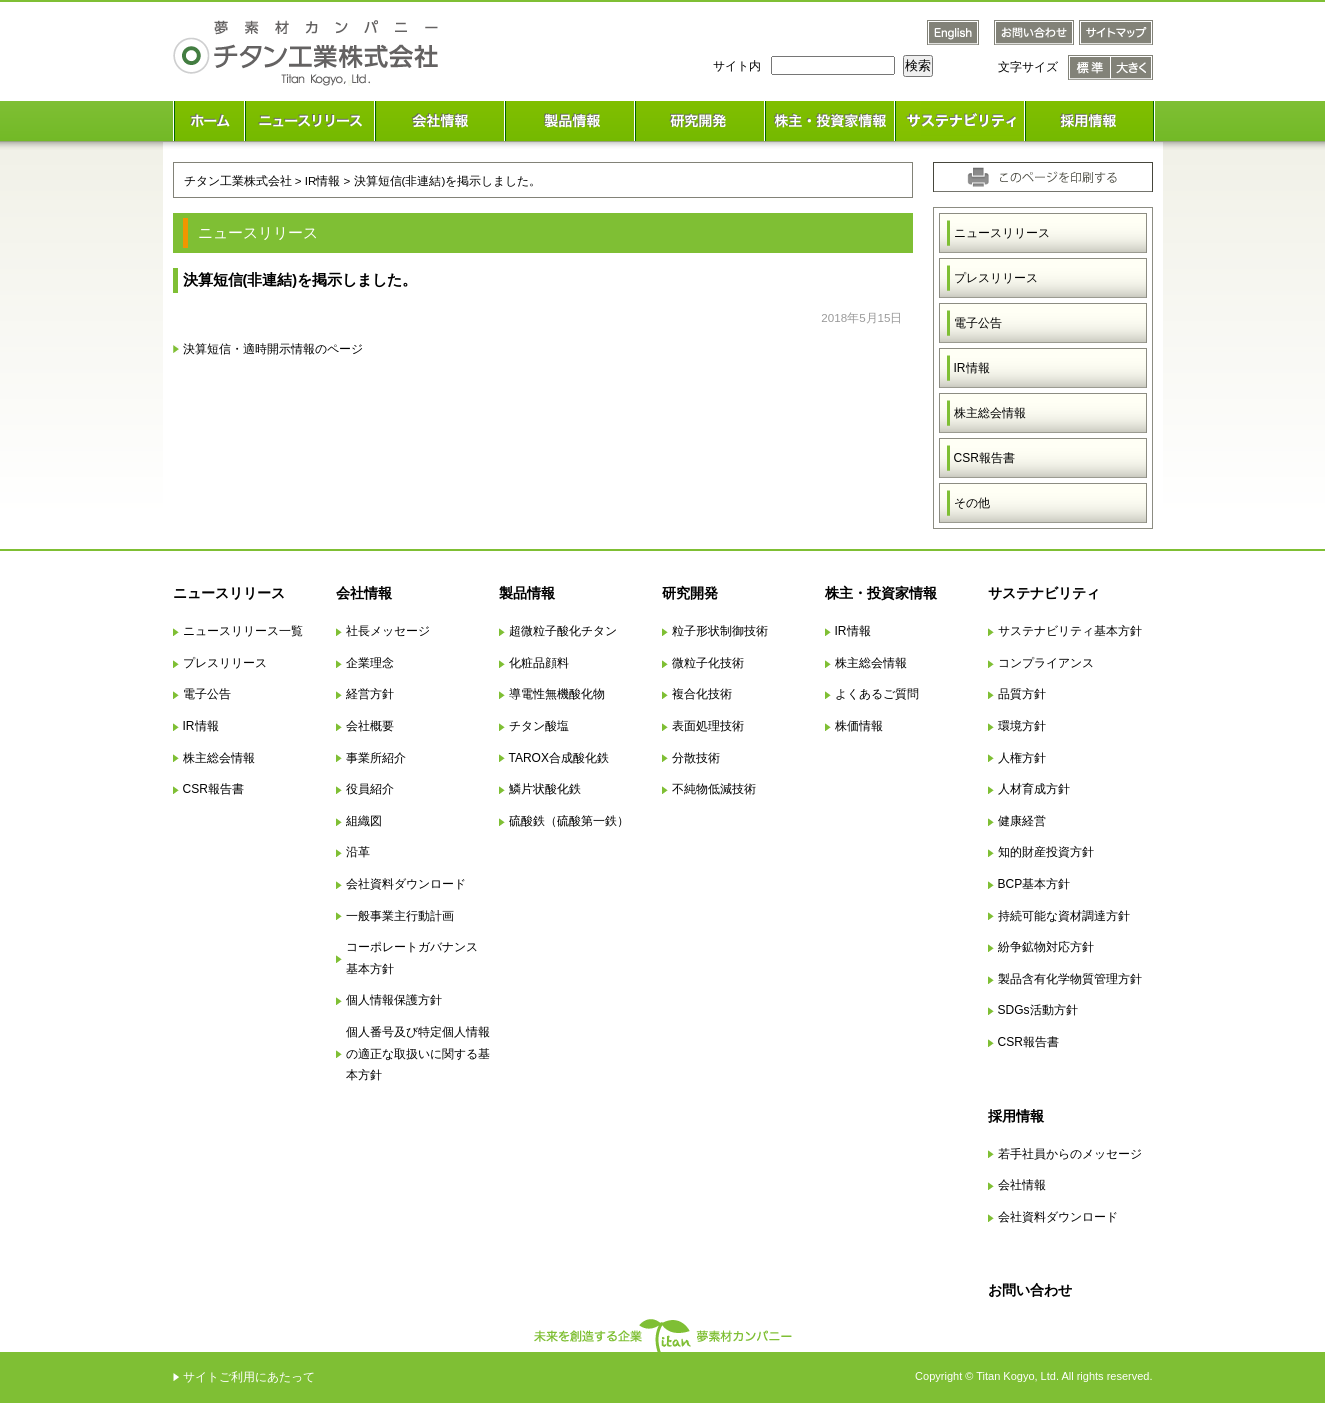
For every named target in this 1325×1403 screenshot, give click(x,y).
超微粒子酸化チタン (563, 631)
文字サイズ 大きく (1132, 67)
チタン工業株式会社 (238, 180)
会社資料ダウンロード (406, 884)
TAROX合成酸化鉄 (559, 758)
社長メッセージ (388, 631)
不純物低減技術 (714, 789)
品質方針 (1022, 694)
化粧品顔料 (539, 663)
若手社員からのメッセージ (1070, 1154)
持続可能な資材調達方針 (1064, 916)
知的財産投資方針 (1046, 852)
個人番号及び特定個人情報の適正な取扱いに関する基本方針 (418, 1053)
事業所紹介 (376, 758)
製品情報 (527, 593)
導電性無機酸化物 (557, 694)
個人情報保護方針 (394, 1000)
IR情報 (972, 368)
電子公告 (978, 323)
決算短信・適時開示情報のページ (273, 348)
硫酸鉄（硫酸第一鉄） (569, 821)
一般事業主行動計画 (400, 916)
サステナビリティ (1044, 593)
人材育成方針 (1034, 789)
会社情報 (364, 593)
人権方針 (1022, 758)
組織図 (364, 821)
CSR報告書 (984, 458)
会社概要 (370, 726)
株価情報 (859, 726)
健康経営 (1022, 821)
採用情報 (1016, 1116)
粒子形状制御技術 (720, 631)
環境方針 (1022, 726)
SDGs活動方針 (1038, 1010)
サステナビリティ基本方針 (1070, 631)
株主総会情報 (990, 413)
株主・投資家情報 (881, 593)
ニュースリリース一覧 (243, 631)
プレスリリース (996, 278)
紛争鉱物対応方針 (1046, 947)
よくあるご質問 (877, 694)
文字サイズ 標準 (1089, 67)
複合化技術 (702, 694)
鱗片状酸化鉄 (545, 789)
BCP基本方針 (1034, 884)
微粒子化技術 (708, 663)
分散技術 (696, 758)
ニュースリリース (1002, 233)
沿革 (358, 852)
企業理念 (370, 663)
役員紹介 (370, 789)
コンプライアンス (1046, 663)
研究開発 (690, 593)
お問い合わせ (1030, 1290)
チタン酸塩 (539, 726)
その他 (972, 503)
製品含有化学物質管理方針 (1070, 979)
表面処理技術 (708, 726)
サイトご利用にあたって (249, 1377)
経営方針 (370, 694)
